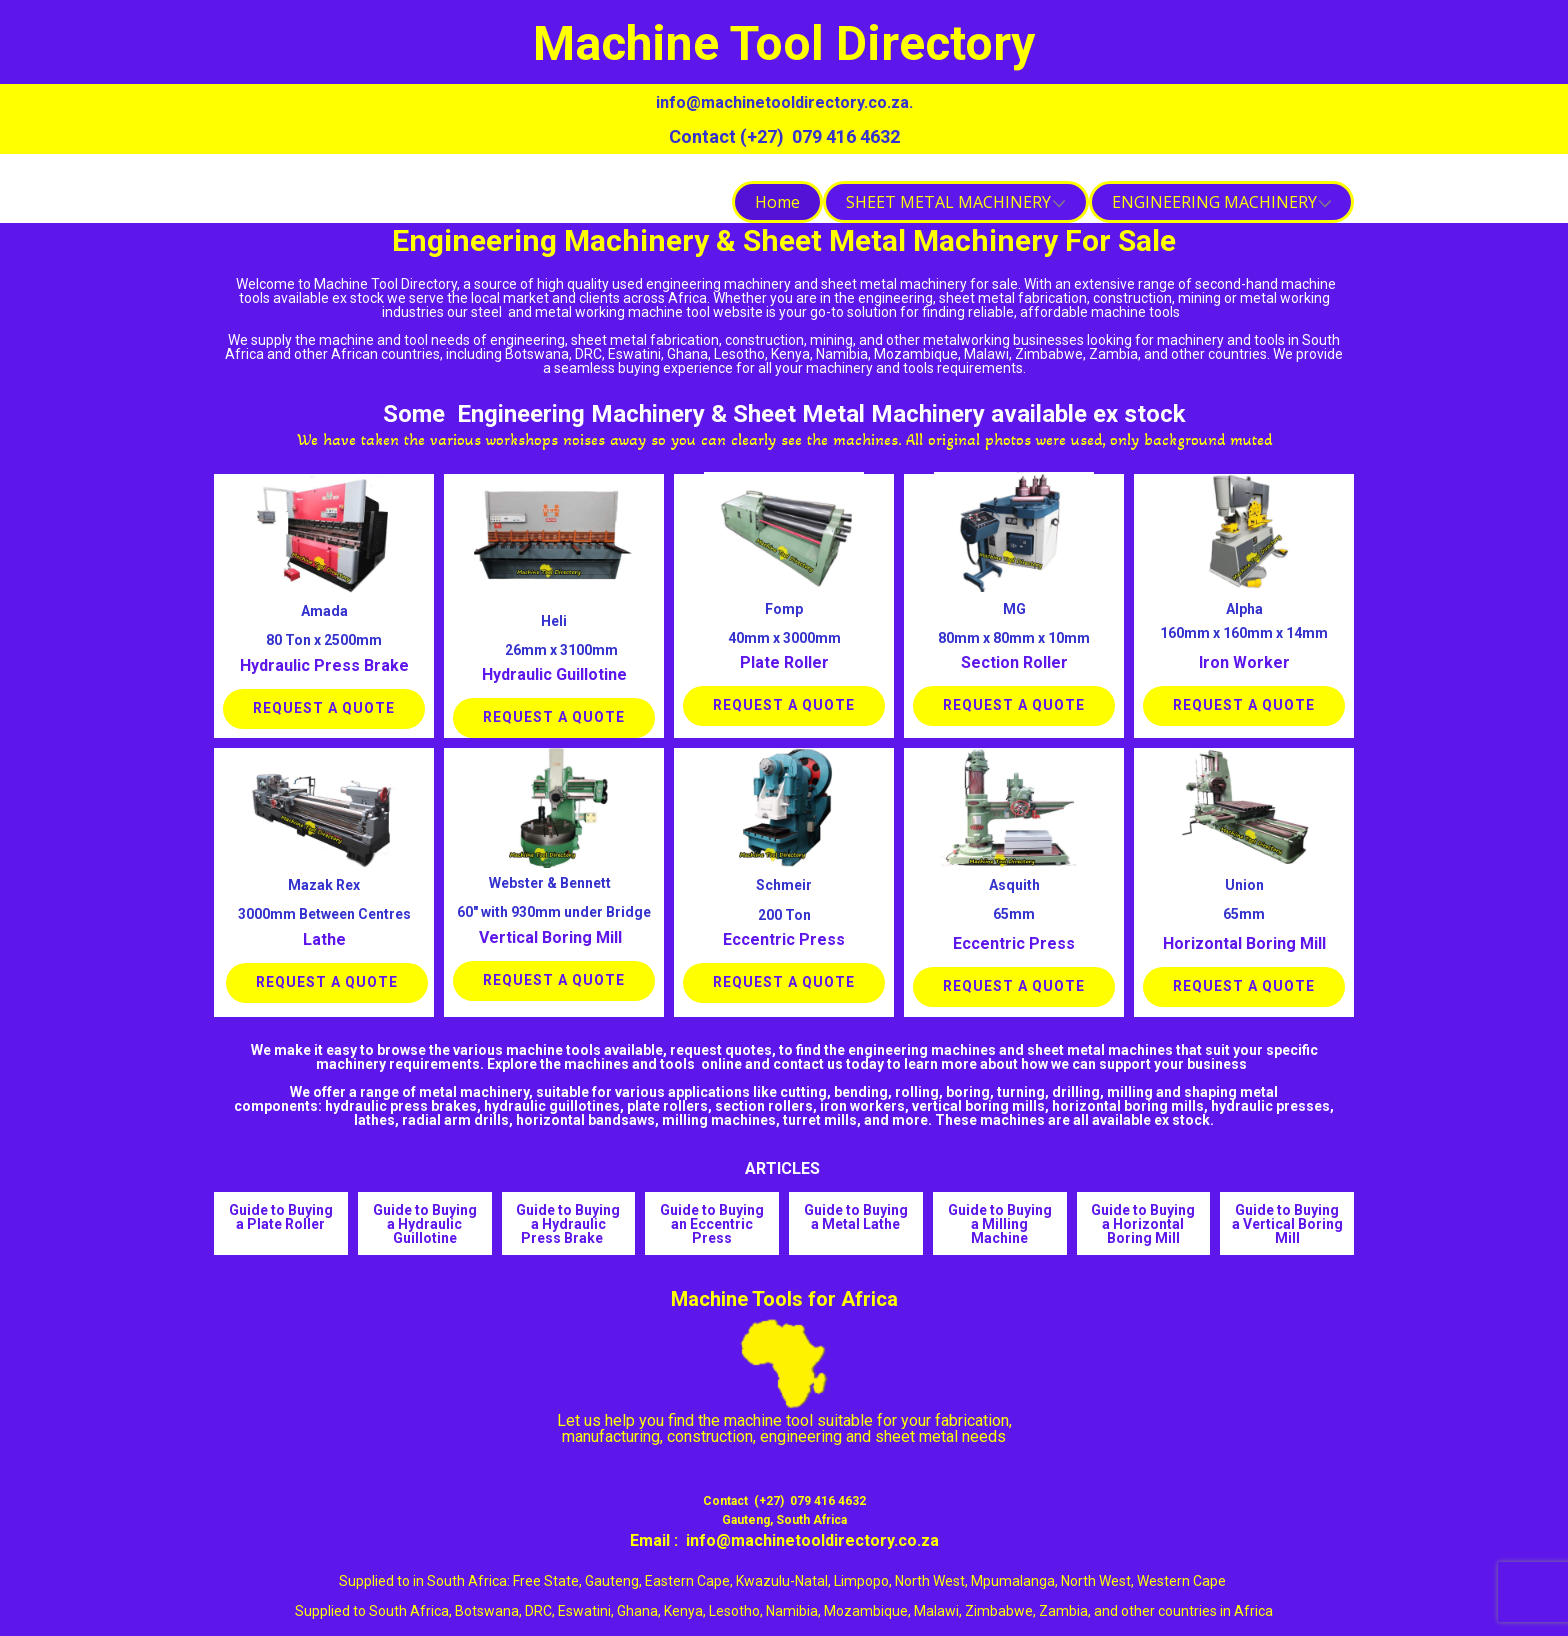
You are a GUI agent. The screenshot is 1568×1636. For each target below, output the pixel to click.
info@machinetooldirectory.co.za (782, 102)
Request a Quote (324, 708)
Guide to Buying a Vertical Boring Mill (1287, 1224)
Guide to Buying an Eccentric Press (712, 1224)
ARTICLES (784, 1168)
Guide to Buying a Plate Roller (281, 1217)
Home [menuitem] (777, 202)
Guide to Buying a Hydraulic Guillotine (425, 1224)
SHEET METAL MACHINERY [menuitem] (948, 202)
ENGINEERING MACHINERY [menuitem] (1214, 202)
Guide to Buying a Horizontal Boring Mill (1143, 1224)
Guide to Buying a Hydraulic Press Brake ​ (568, 1224)
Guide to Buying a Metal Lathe (856, 1217)
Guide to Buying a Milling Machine (1000, 1224)
